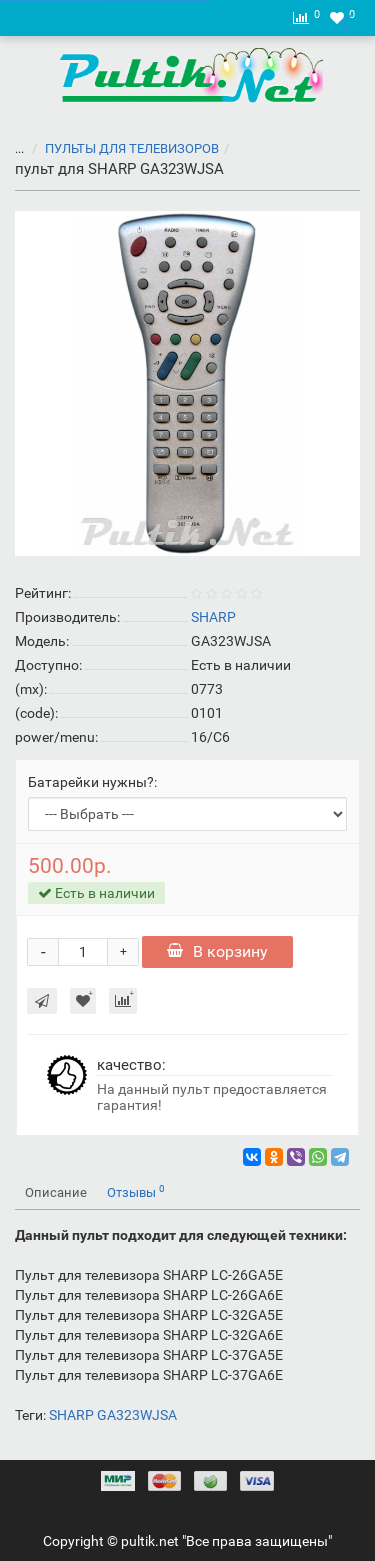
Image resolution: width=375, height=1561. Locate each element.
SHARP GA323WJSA (113, 1415)
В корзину (217, 951)
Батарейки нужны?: (92, 782)
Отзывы (136, 1191)
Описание (56, 1192)
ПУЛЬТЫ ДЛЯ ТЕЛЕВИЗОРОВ (120, 148)
